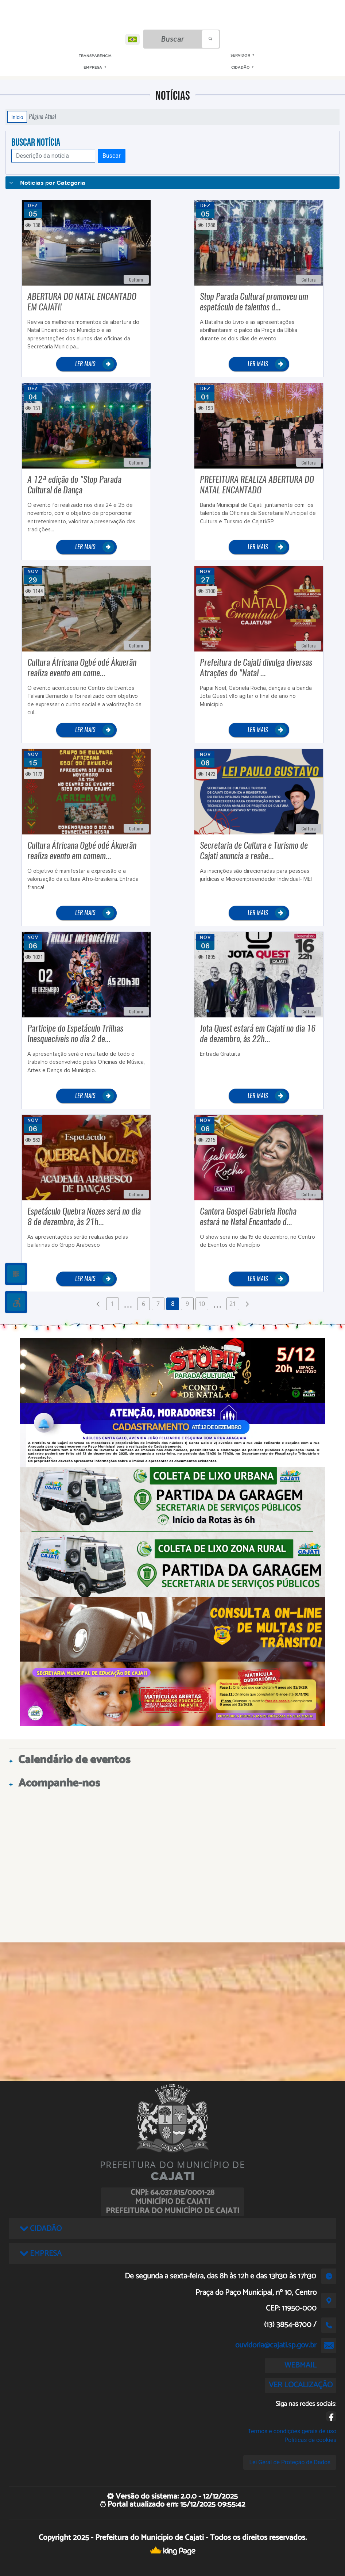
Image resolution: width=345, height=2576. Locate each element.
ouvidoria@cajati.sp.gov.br (276, 2345)
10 (201, 1304)
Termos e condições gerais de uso (292, 2431)
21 (232, 1304)
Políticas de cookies (310, 2440)
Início (17, 117)
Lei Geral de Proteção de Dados (289, 2462)
